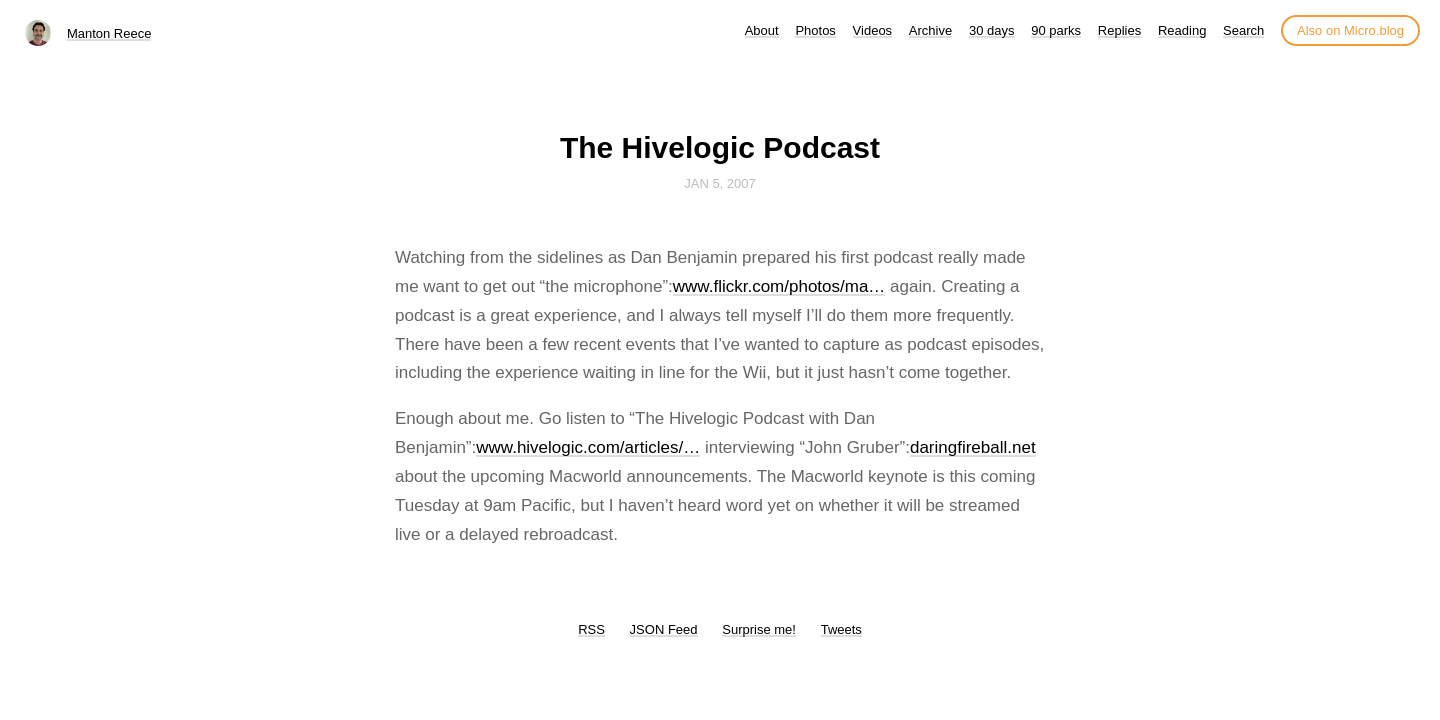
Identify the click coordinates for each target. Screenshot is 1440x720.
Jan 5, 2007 (720, 183)
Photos (815, 30)
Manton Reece (109, 33)
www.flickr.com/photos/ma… (779, 286)
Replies (1119, 30)
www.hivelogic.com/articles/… (588, 447)
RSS (591, 629)
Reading (1182, 30)
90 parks (1056, 30)
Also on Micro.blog (1350, 30)
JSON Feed (664, 629)
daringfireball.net (973, 447)
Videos (873, 30)
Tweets (841, 629)
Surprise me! (759, 629)
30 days (992, 30)
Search (1243, 30)
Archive (930, 30)
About (762, 30)
